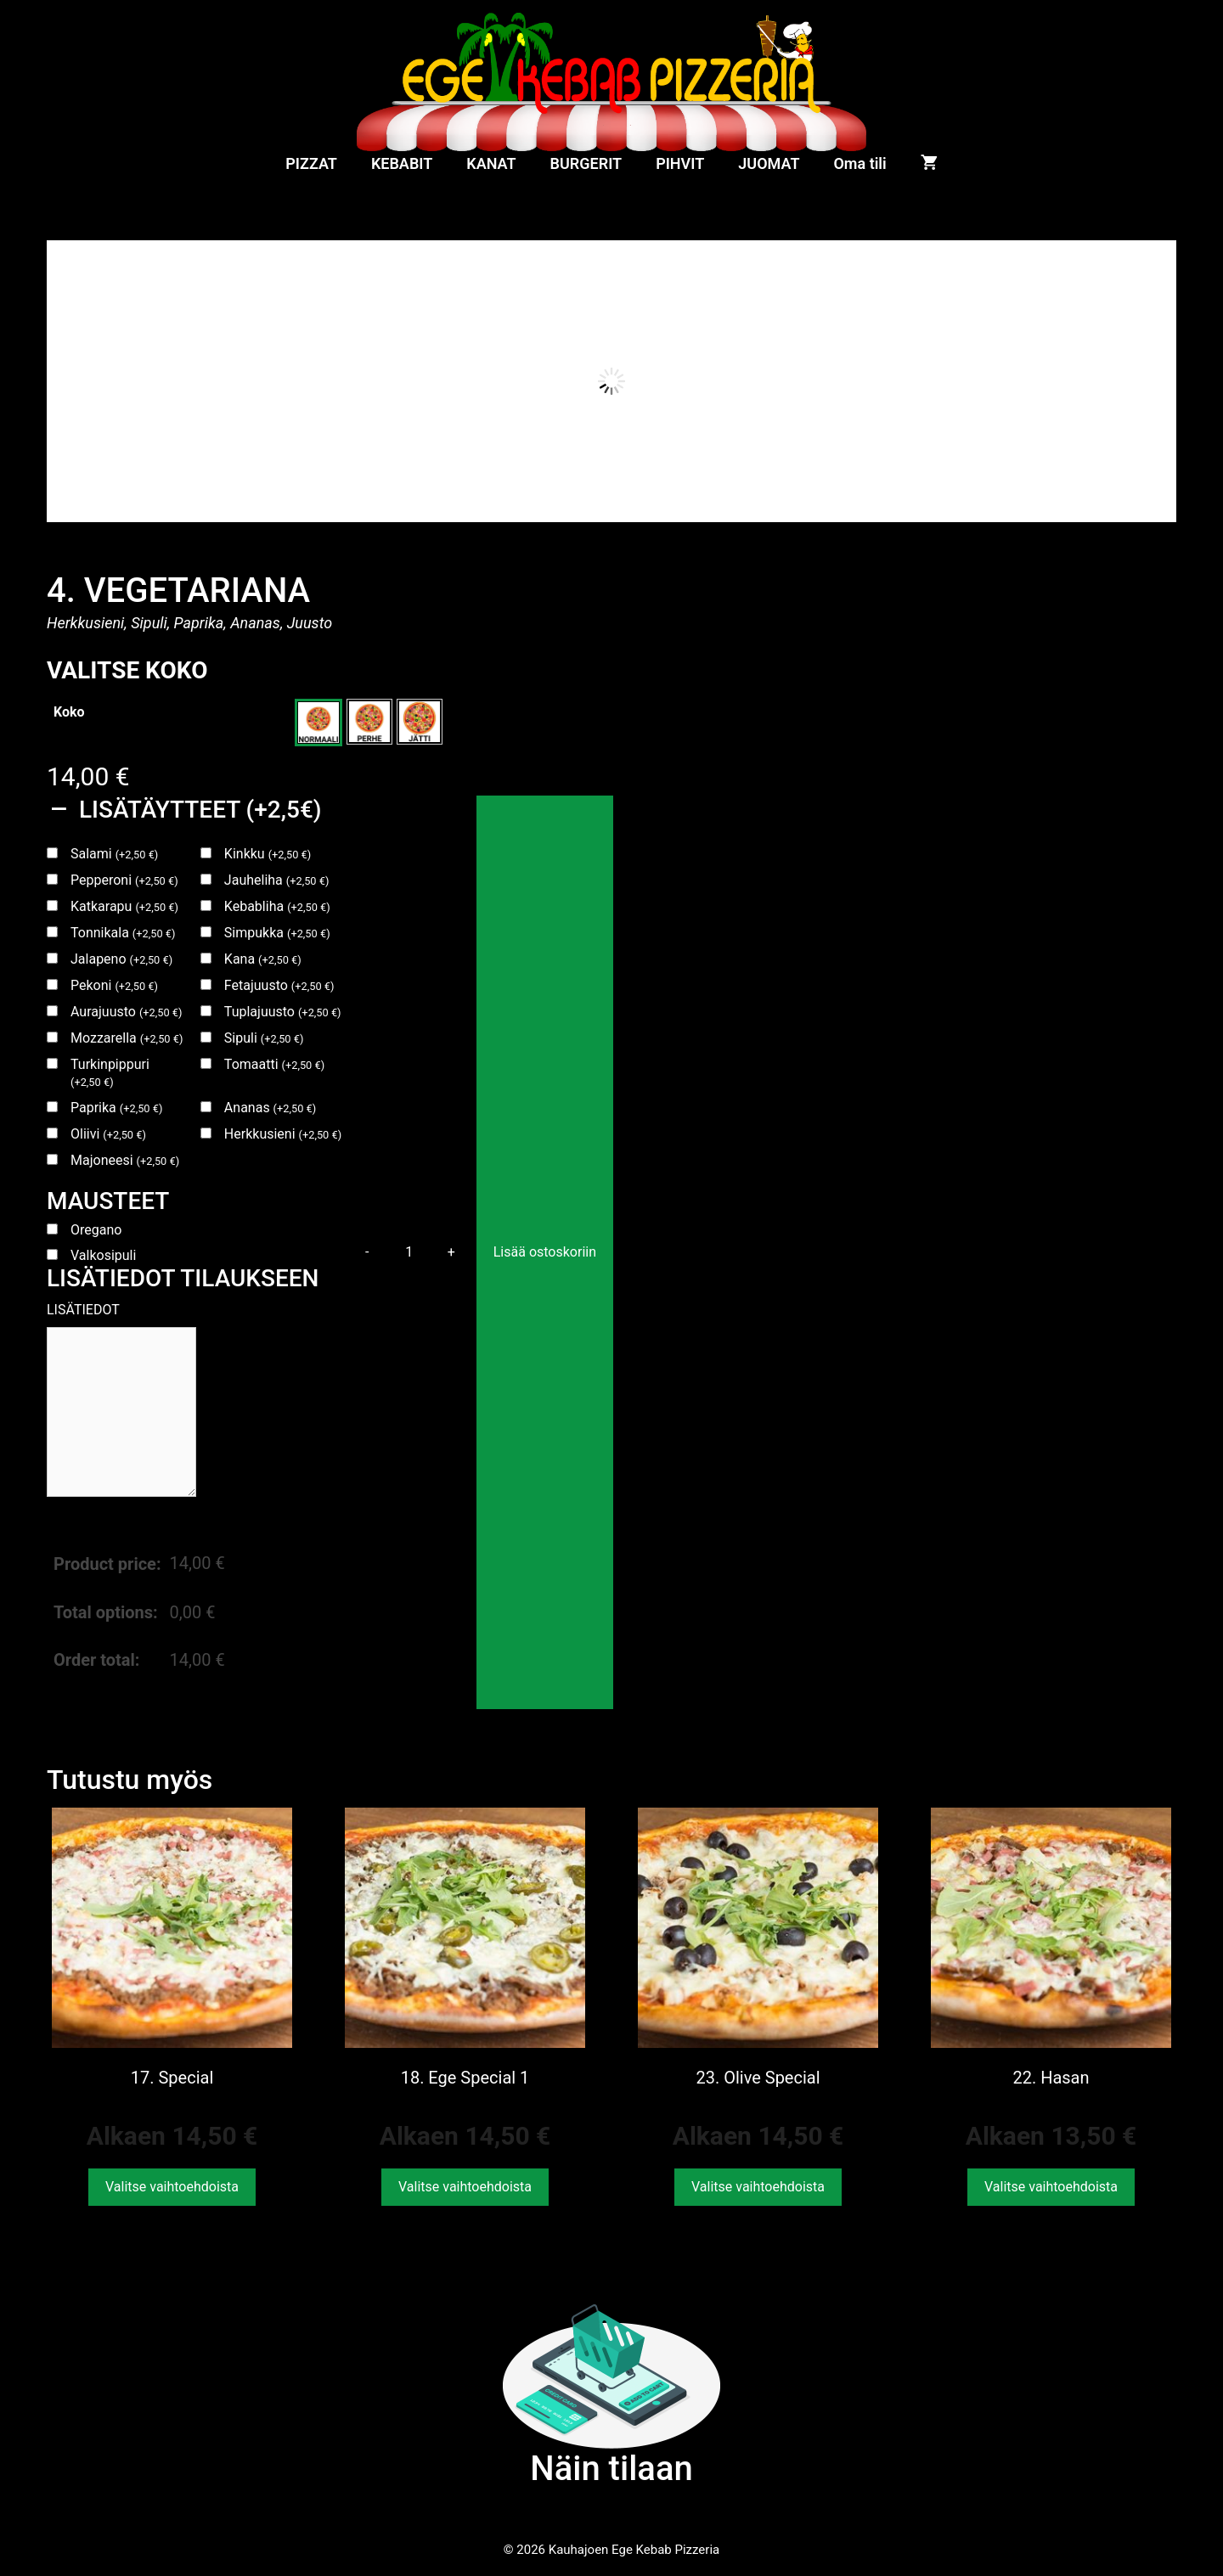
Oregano (95, 1230)
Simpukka (277, 933)
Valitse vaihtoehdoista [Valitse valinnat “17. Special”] (172, 2187)
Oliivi (108, 1134)
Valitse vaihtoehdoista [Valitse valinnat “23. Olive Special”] (758, 2187)
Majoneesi (124, 1160)
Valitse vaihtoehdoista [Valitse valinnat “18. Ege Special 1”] (465, 2187)
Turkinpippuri (109, 1072)
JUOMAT (768, 163)
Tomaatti (274, 1064)
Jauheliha (277, 880)
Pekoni (114, 985)
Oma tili (859, 163)
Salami (114, 854)
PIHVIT (680, 163)
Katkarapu (124, 906)
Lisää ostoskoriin (544, 1252)
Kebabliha (277, 906)
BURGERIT (586, 163)
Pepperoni (124, 880)
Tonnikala (122, 933)
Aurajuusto (126, 1012)
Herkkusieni (282, 1134)
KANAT (491, 163)
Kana (263, 959)
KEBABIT (401, 163)
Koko (69, 712)
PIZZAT (311, 163)
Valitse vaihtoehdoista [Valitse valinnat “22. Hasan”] (1051, 2187)
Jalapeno (121, 959)
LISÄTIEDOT (83, 1310)
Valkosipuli (103, 1255)
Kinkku (267, 854)
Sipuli (264, 1038)
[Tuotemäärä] (409, 1252)
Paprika (116, 1108)
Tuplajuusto (282, 1012)
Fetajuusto (279, 985)
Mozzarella (126, 1038)
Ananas (270, 1108)
